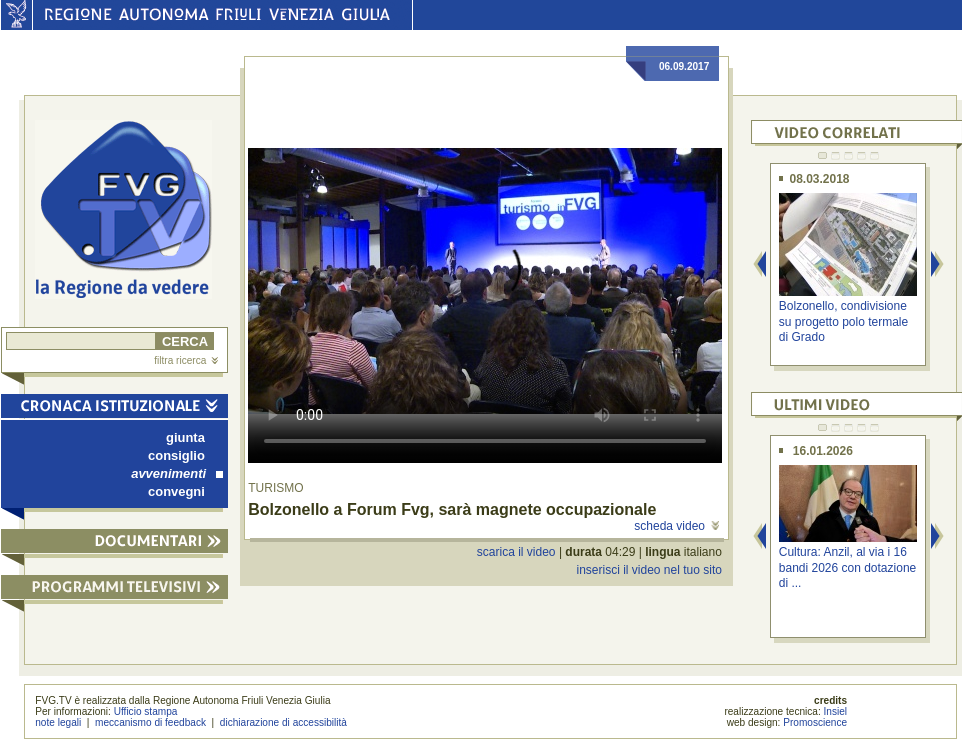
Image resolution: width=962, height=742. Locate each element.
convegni (176, 491)
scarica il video (516, 552)
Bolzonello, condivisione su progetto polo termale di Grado (843, 321)
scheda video (676, 526)
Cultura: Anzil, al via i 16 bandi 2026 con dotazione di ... (847, 567)
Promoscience (815, 722)
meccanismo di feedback (150, 722)
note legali (58, 722)
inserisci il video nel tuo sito (648, 570)
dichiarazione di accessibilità (283, 722)
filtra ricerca (186, 360)
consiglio (176, 455)
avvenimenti (177, 473)
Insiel (836, 711)
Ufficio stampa (146, 711)
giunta (185, 437)
